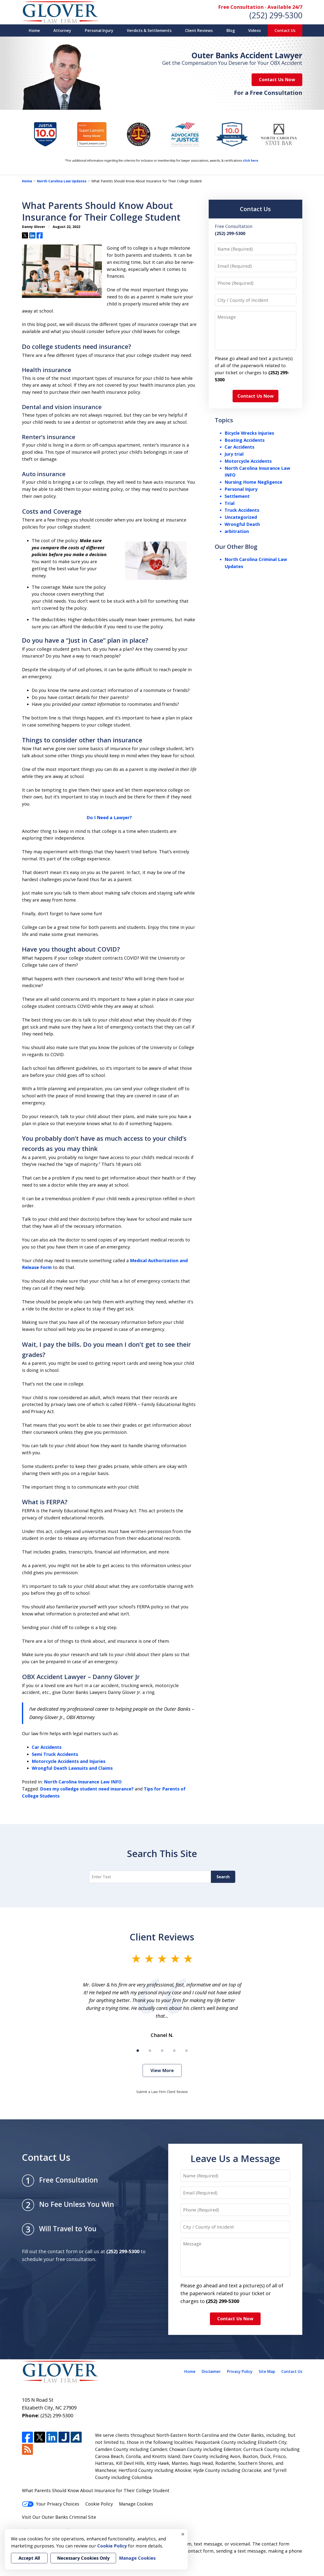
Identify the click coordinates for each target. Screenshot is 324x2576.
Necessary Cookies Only (83, 2558)
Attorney (62, 30)
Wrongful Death (242, 524)
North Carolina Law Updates (62, 181)
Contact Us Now (277, 79)
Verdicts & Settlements (149, 30)
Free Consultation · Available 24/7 (260, 7)
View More (162, 2070)
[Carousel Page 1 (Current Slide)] (138, 2051)
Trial (230, 503)
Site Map (267, 2371)
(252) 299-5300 (275, 15)
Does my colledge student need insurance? (87, 1789)
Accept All (29, 2558)
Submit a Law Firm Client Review (162, 2091)
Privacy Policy (240, 2371)
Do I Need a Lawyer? (109, 817)
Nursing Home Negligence (253, 482)
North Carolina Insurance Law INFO (83, 1782)
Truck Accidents (242, 510)
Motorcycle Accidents (248, 461)
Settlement (237, 496)
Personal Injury (99, 30)
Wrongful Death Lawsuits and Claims (72, 1768)
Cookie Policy (99, 2504)
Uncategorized (241, 517)
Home (34, 30)
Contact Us (285, 30)
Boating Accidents (245, 440)
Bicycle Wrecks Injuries (249, 433)
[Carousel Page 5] (186, 2051)
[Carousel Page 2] (150, 2051)
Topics (224, 420)
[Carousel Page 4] (174, 2051)
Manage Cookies (136, 2504)
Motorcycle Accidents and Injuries (68, 1761)
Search (223, 1876)
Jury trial (234, 454)
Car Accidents (46, 1747)
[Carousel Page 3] (162, 2051)
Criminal (78, 2517)
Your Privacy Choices (50, 2504)
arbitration (237, 531)
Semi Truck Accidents (55, 1754)
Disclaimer (211, 2371)
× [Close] (183, 2534)
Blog (230, 30)
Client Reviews (199, 30)
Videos (254, 30)
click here (250, 160)
